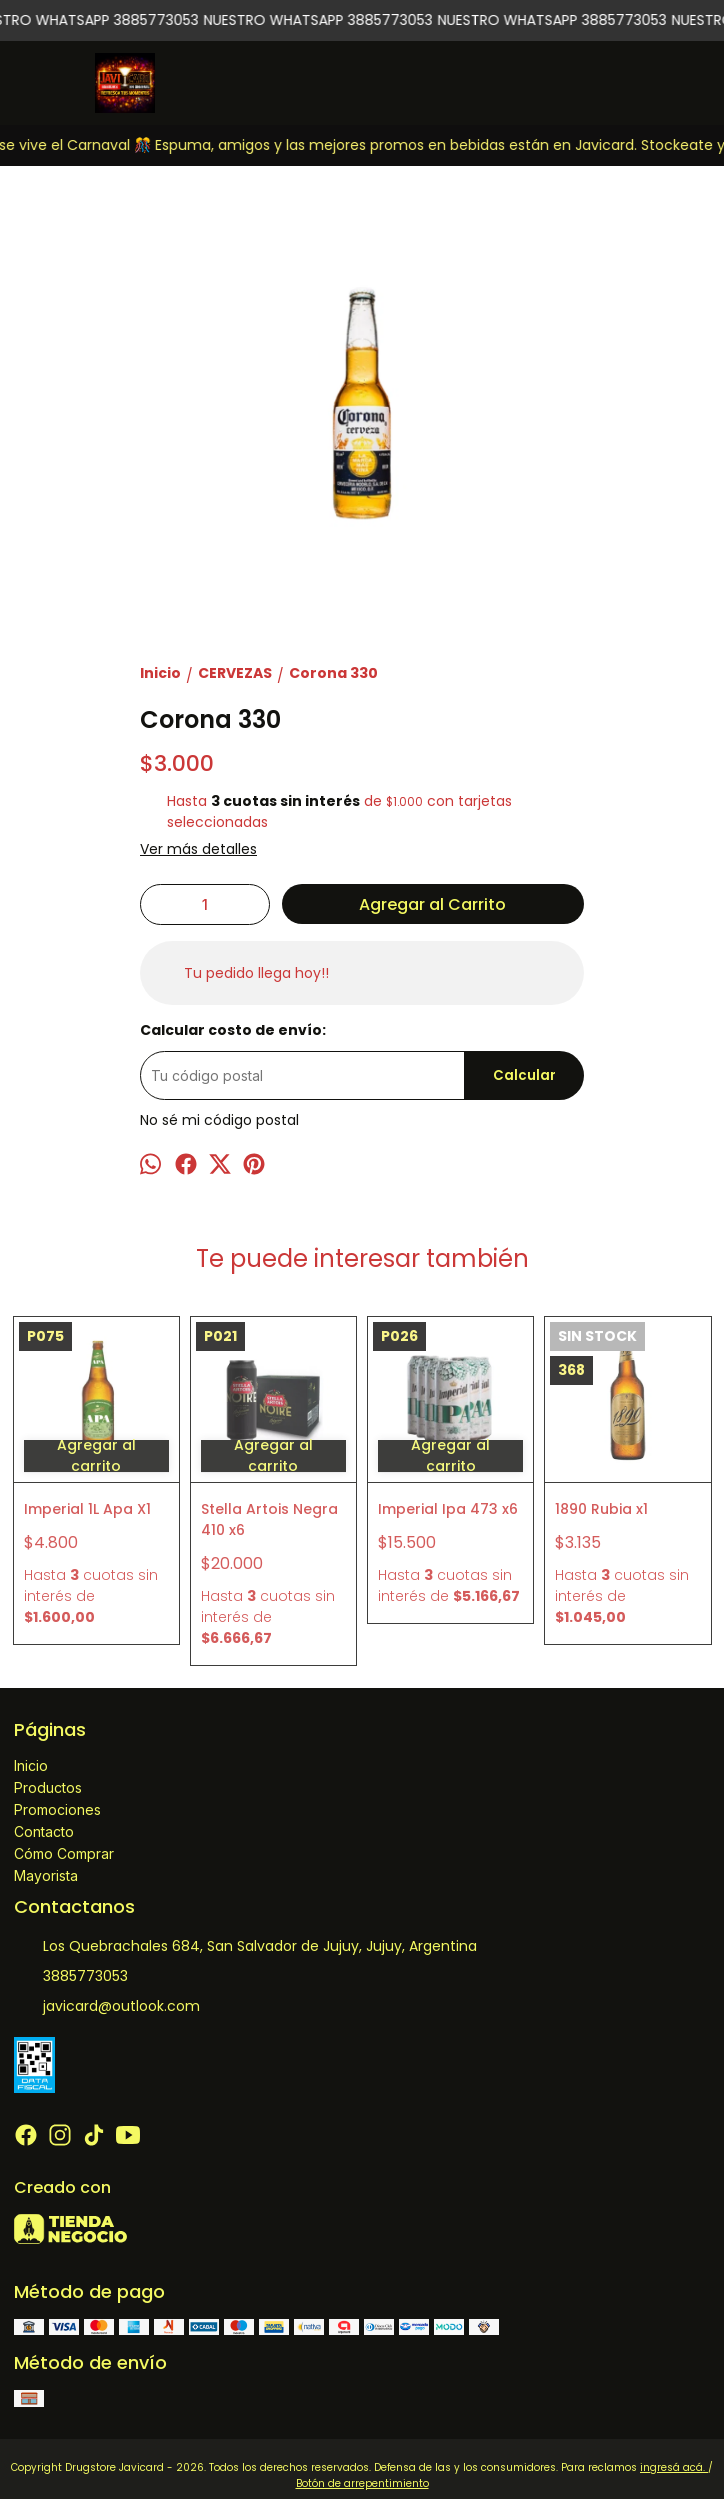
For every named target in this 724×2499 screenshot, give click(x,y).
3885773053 (71, 1976)
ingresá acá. (674, 2467)
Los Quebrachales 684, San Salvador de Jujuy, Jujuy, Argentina (245, 1946)
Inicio (31, 1765)
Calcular (524, 1075)
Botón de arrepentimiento (362, 2483)
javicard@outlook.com (107, 2006)
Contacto (44, 1831)
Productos (48, 1787)
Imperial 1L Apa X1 (87, 1509)
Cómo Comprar (64, 1853)
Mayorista (46, 1875)
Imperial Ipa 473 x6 (448, 1509)
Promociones (57, 1809)
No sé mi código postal (219, 1120)
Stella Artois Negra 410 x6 (269, 1519)
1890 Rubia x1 (601, 1509)
